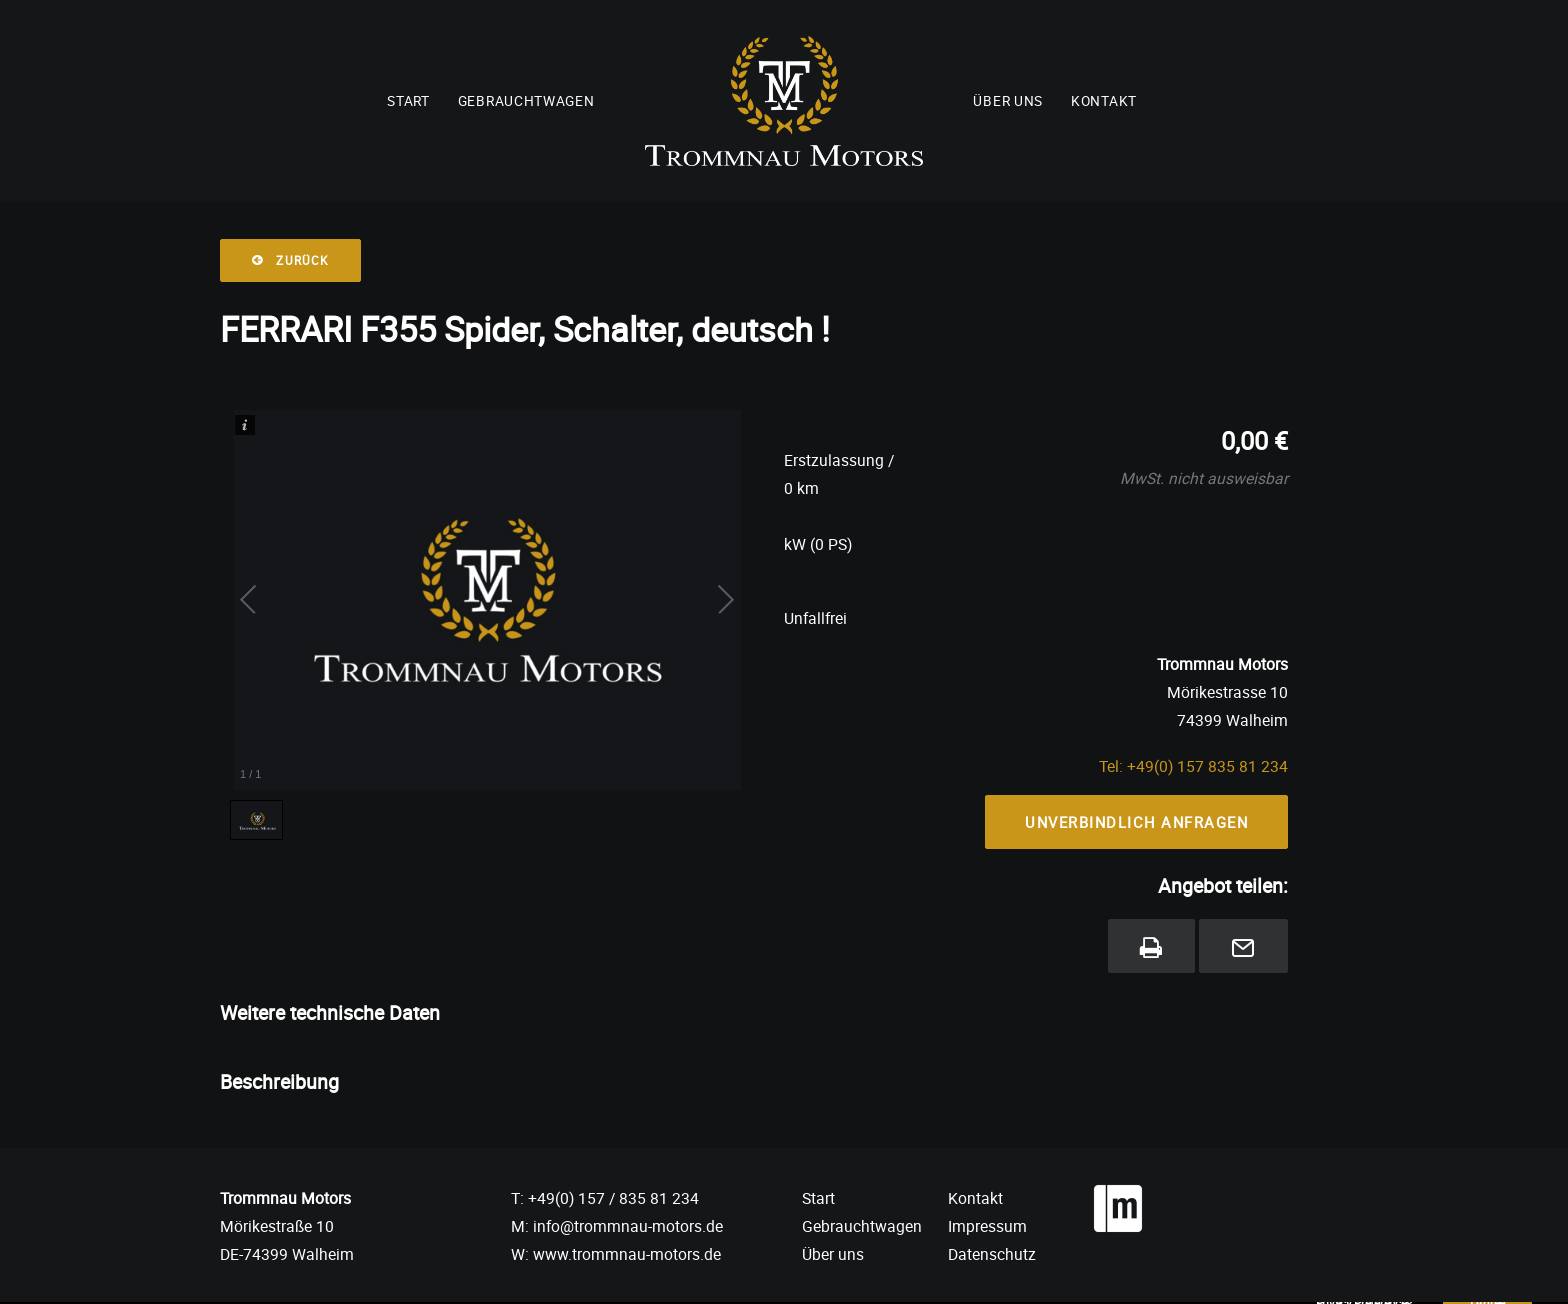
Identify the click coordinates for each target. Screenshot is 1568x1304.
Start (408, 101)
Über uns (1008, 101)
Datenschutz (992, 1254)
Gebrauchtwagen (526, 101)
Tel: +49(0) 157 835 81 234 (1193, 766)
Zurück (290, 260)
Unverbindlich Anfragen (1136, 822)
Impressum (987, 1226)
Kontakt (1104, 101)
